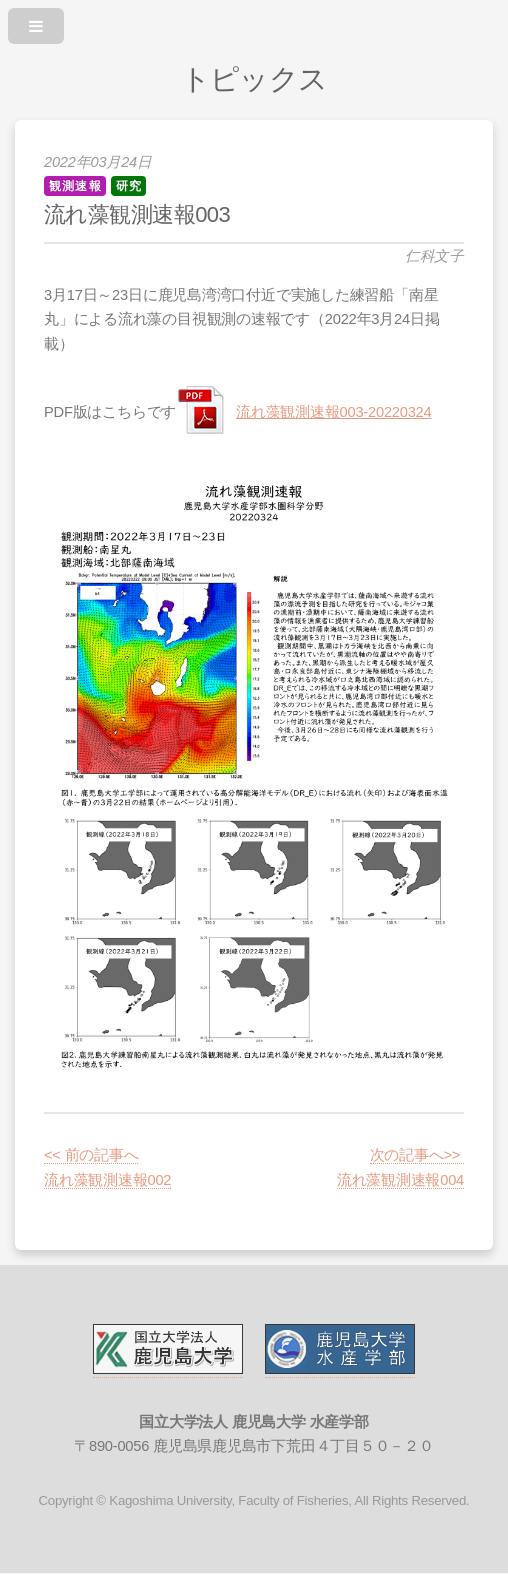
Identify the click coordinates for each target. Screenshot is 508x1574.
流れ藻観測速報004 (400, 1180)
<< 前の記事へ (91, 1155)
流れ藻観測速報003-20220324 (333, 412)
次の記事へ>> (417, 1155)
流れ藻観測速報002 (107, 1180)
